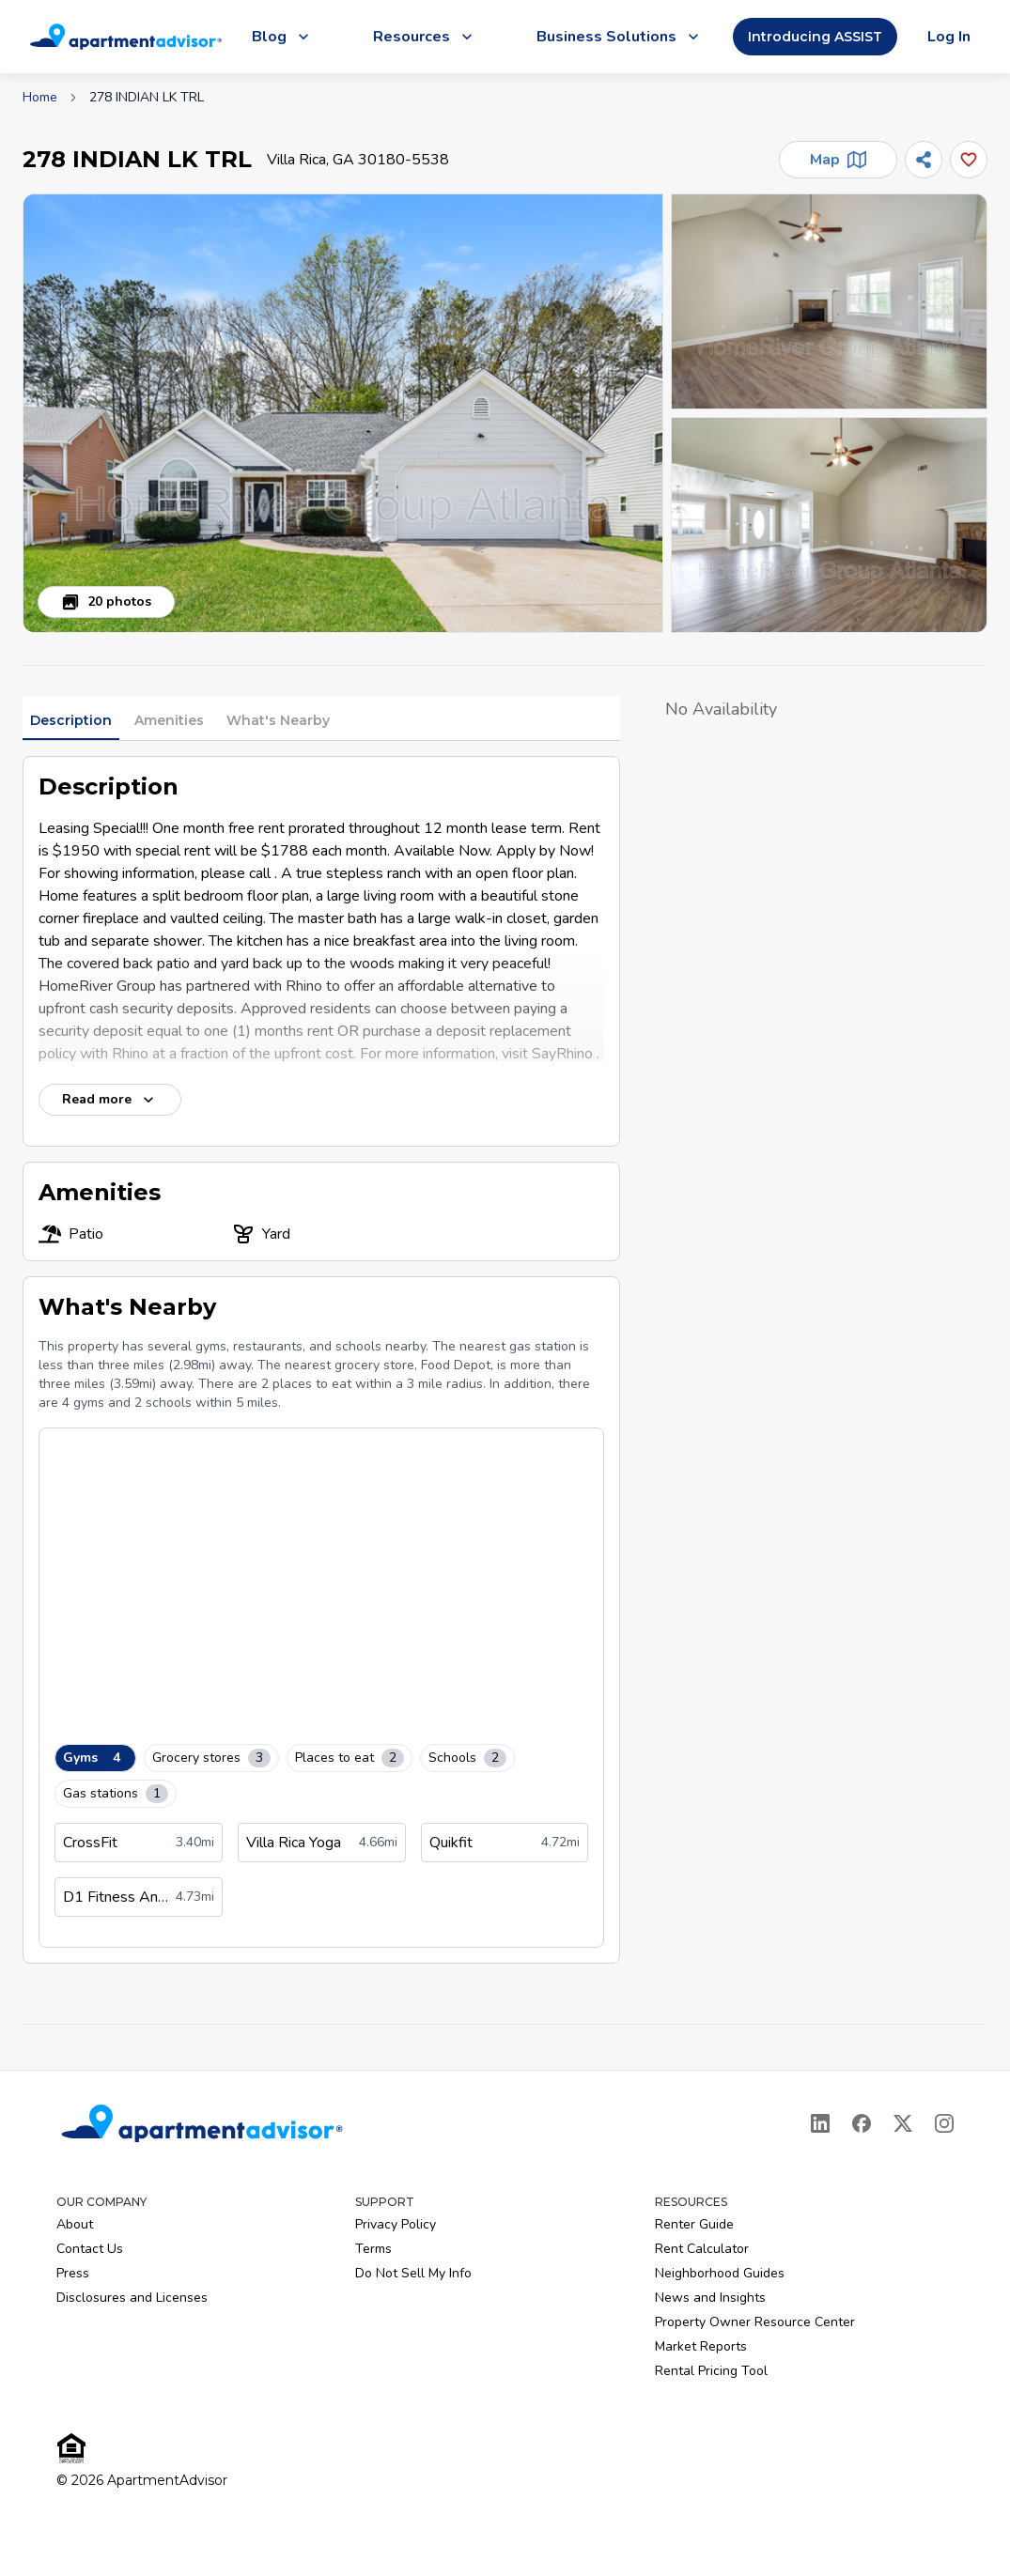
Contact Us (89, 2249)
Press (72, 2273)
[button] (343, 413)
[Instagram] (944, 2123)
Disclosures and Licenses (132, 2297)
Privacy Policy (395, 2224)
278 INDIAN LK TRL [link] (146, 97)
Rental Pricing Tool (711, 2371)
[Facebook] (861, 2123)
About (74, 2224)
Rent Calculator (702, 2249)
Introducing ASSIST (815, 36)
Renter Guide (694, 2224)
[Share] (923, 159)
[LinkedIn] (820, 2123)
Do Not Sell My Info (413, 2273)
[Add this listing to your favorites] (968, 159)
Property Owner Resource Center (755, 2322)
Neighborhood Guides (720, 2273)
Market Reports (701, 2346)
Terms (373, 2249)
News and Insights (710, 2297)
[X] (902, 2123)
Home (40, 97)
